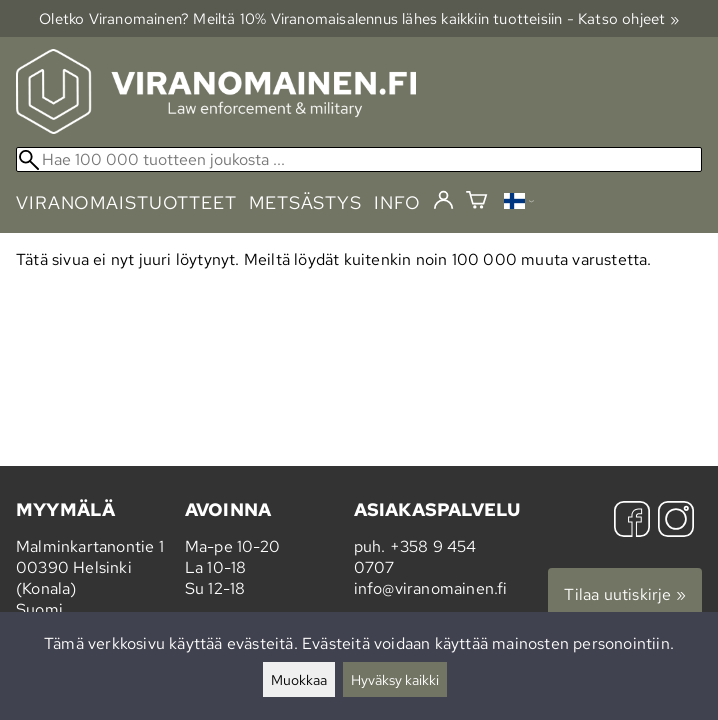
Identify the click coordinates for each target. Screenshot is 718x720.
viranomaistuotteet (126, 202)
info (397, 202)
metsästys (305, 202)
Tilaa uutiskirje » (625, 594)
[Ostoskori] (476, 202)
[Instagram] (676, 521)
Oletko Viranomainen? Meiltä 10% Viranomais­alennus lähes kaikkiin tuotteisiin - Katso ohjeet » (359, 18)
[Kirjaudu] (443, 201)
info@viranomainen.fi (431, 588)
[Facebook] (632, 521)
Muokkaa (299, 679)
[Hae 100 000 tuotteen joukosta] (359, 159)
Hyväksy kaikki (395, 679)
